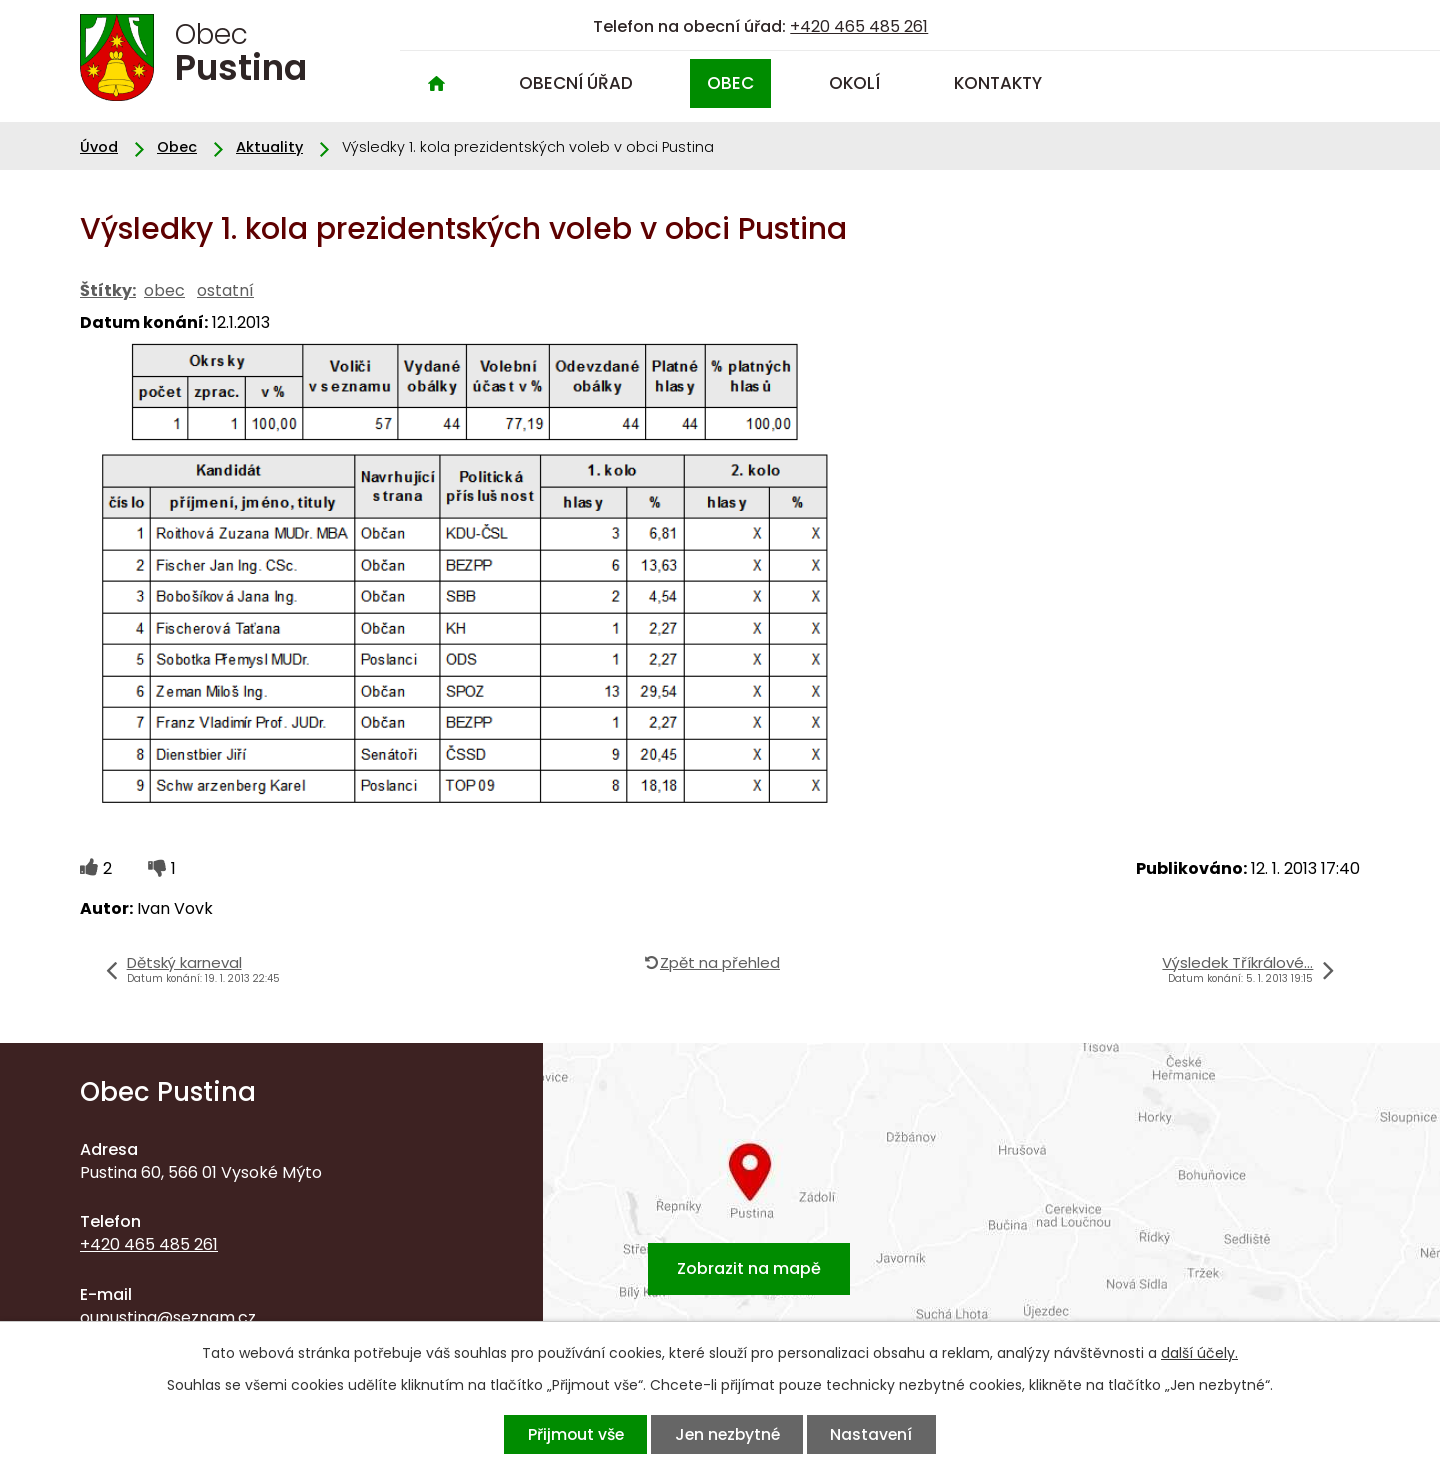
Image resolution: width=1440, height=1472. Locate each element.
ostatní (225, 290)
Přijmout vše (575, 1434)
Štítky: (108, 290)
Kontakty (998, 83)
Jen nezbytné (727, 1434)
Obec (730, 83)
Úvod (436, 83)
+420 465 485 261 (859, 26)
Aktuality (269, 147)
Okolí (854, 83)
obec (164, 290)
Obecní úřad (576, 83)
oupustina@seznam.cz (168, 1317)
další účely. (1199, 1353)
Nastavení (872, 1434)
